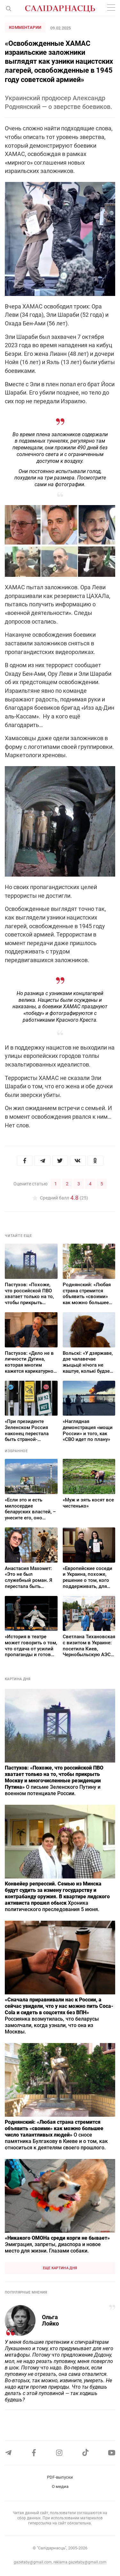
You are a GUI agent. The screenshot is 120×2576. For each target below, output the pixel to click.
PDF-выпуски (60, 2477)
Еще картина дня (60, 2268)
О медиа (60, 2486)
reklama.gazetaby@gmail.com (80, 2562)
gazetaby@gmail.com (33, 2562)
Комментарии (25, 27)
